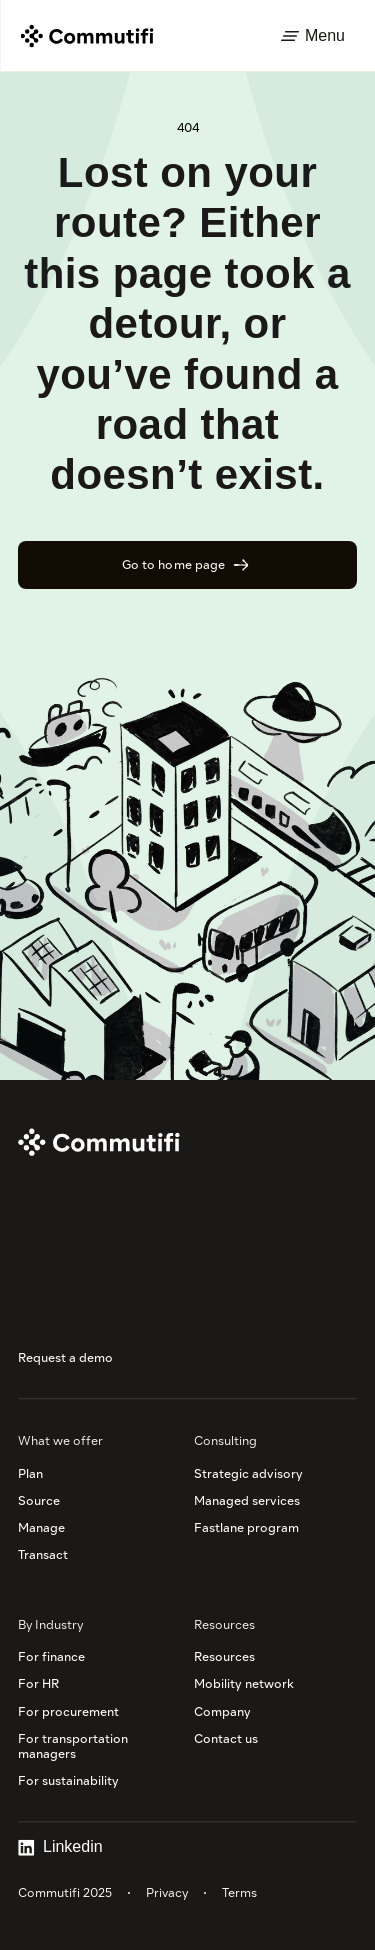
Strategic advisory (248, 1473)
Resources (224, 1656)
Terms (239, 1892)
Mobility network (244, 1683)
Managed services (247, 1500)
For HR (38, 1683)
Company (222, 1711)
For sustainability (68, 1780)
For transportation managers (74, 1746)
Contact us (226, 1738)
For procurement (68, 1711)
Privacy (167, 1892)
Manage (41, 1527)
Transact (43, 1554)
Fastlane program (246, 1527)
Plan (30, 1473)
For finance (51, 1656)
